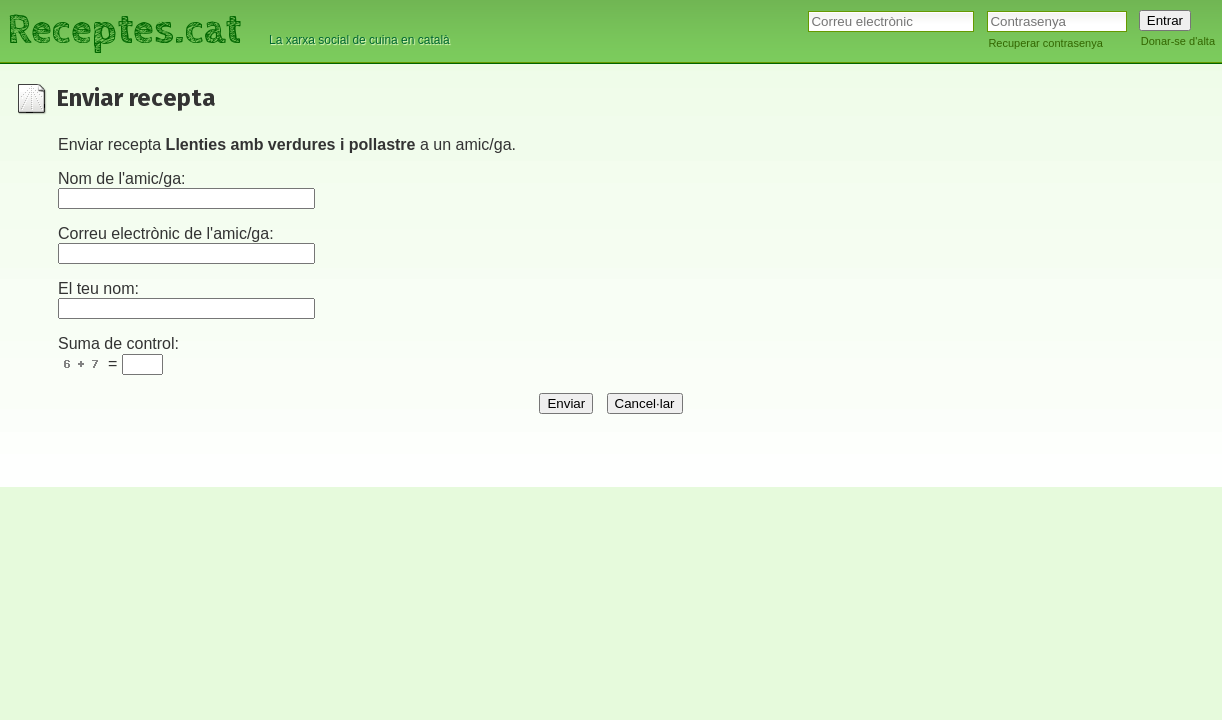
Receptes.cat (124, 30)
